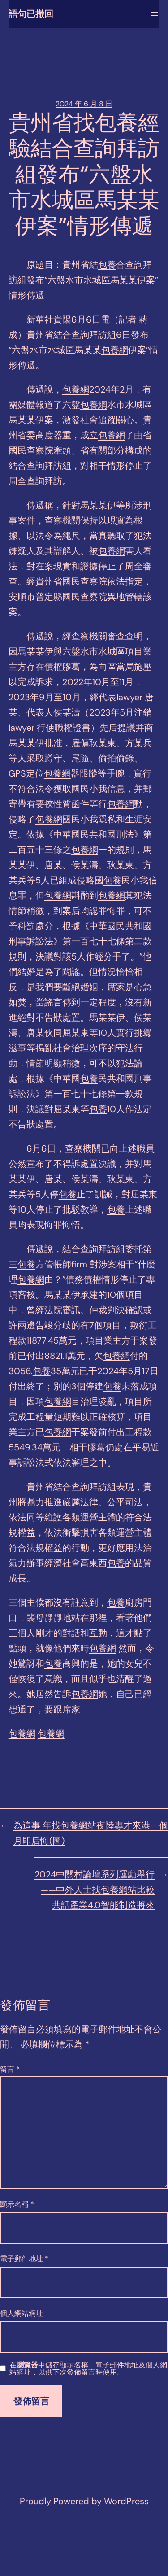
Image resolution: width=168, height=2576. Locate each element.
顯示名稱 (17, 2204)
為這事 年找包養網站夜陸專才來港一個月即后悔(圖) (90, 1833)
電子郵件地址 (24, 2258)
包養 (107, 265)
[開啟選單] (154, 14)
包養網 (114, 350)
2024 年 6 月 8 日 (84, 104)
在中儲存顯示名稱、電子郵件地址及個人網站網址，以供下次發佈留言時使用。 (88, 2369)
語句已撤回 (31, 14)
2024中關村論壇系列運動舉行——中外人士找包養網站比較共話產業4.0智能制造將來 (94, 1890)
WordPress (126, 2501)
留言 (10, 2069)
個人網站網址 (21, 2313)
